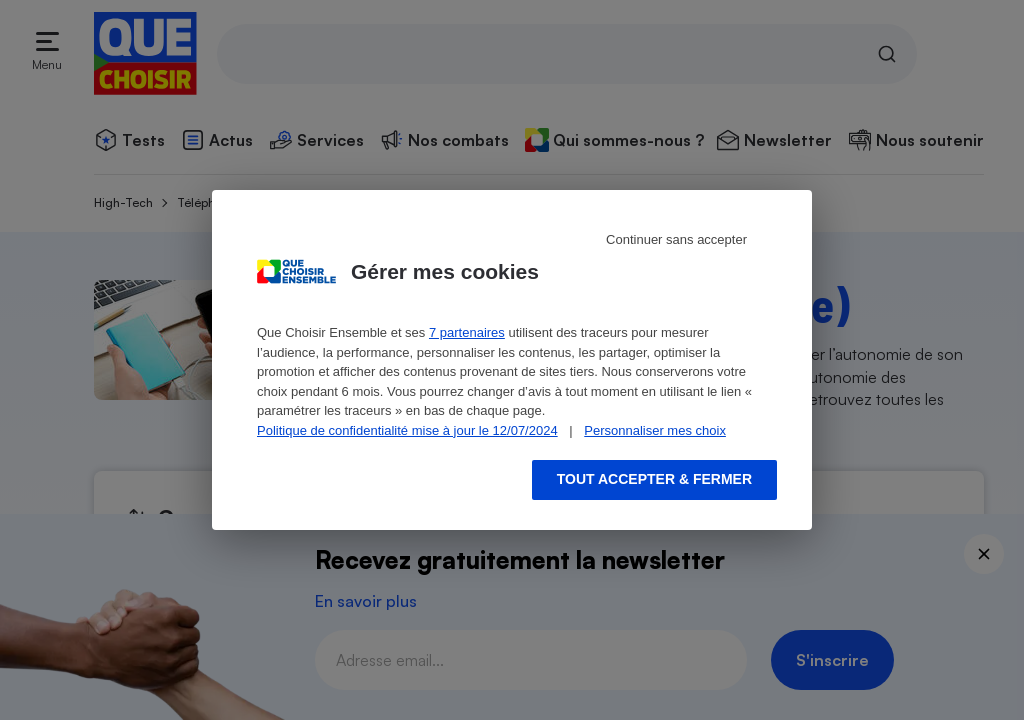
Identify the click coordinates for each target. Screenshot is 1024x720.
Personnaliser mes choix (655, 430)
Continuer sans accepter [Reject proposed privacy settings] (676, 239)
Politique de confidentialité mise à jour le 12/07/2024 (407, 430)
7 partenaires (467, 332)
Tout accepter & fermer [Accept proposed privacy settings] (654, 479)
